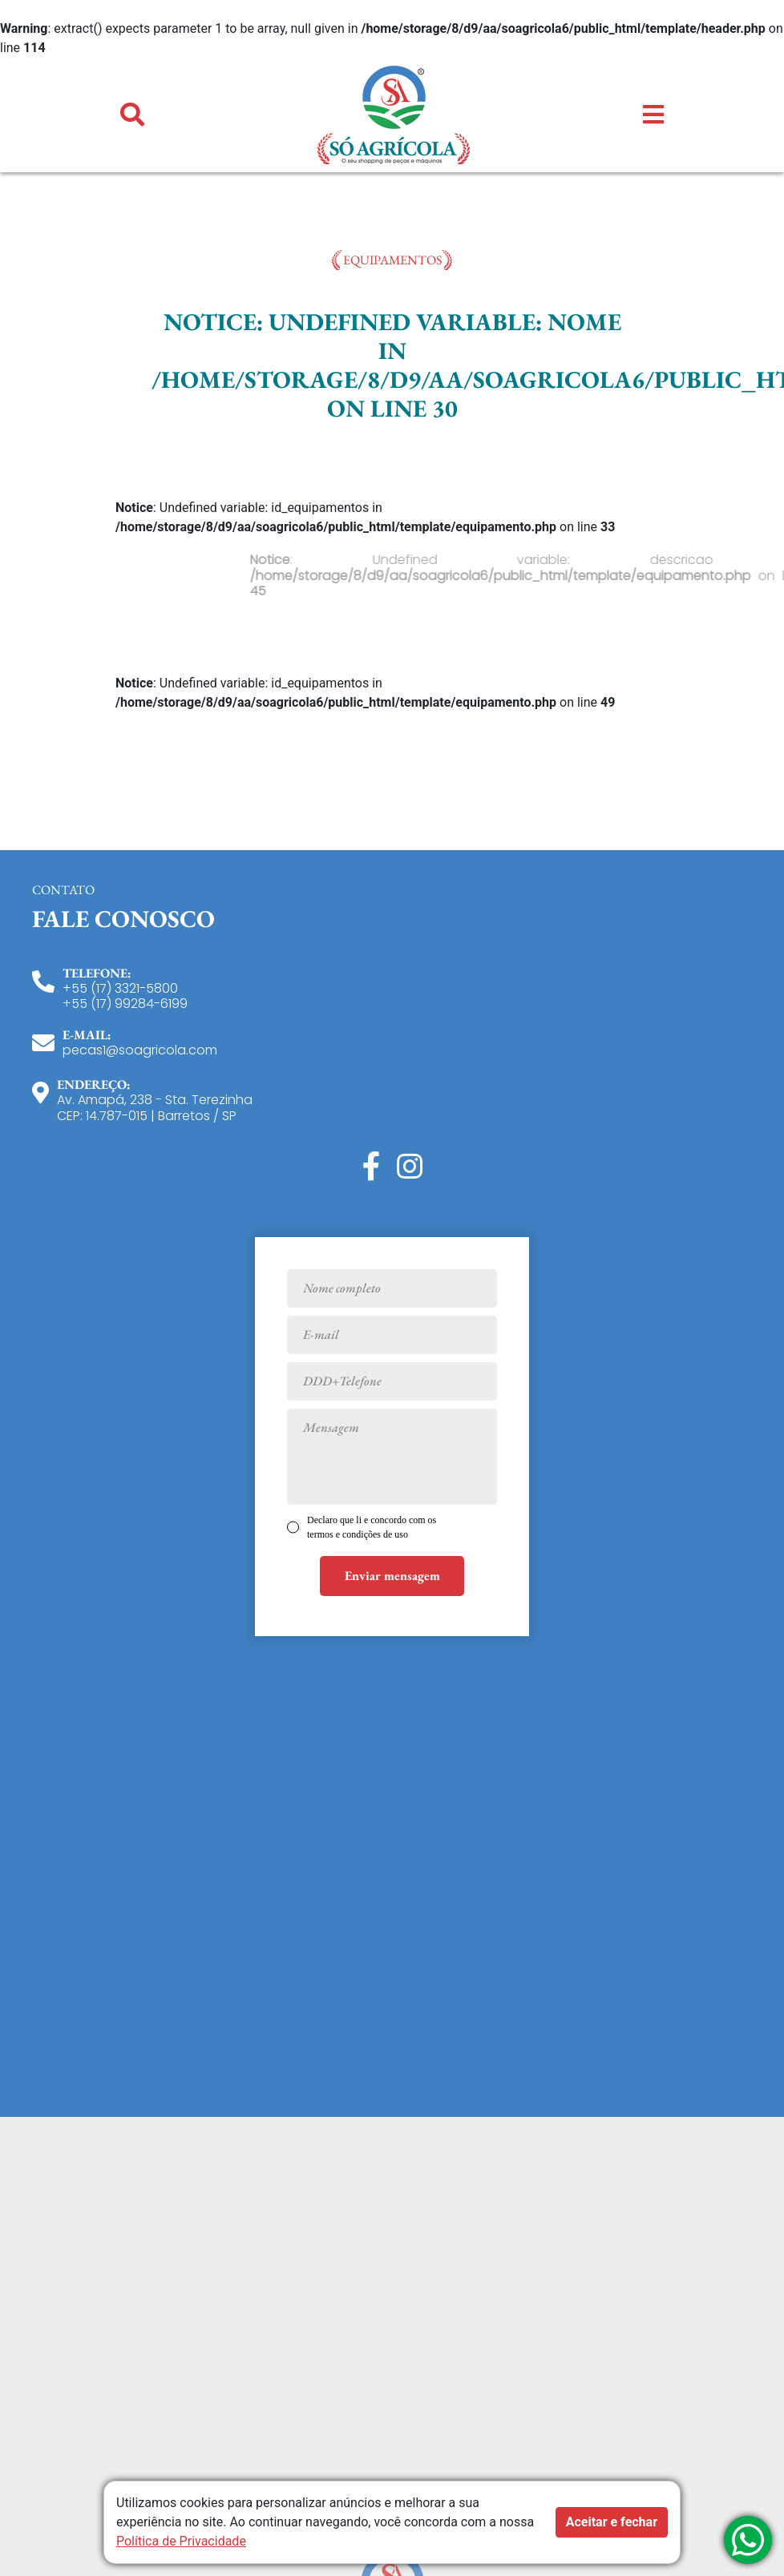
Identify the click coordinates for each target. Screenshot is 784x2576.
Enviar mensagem (392, 1575)
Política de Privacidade (181, 2541)
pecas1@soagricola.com (140, 1050)
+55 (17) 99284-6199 (125, 1003)
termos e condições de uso (357, 1534)
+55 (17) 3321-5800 (120, 988)
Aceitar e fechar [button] (611, 2522)
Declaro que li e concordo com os (371, 1527)
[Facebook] (371, 1166)
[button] (132, 115)
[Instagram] (409, 1166)
